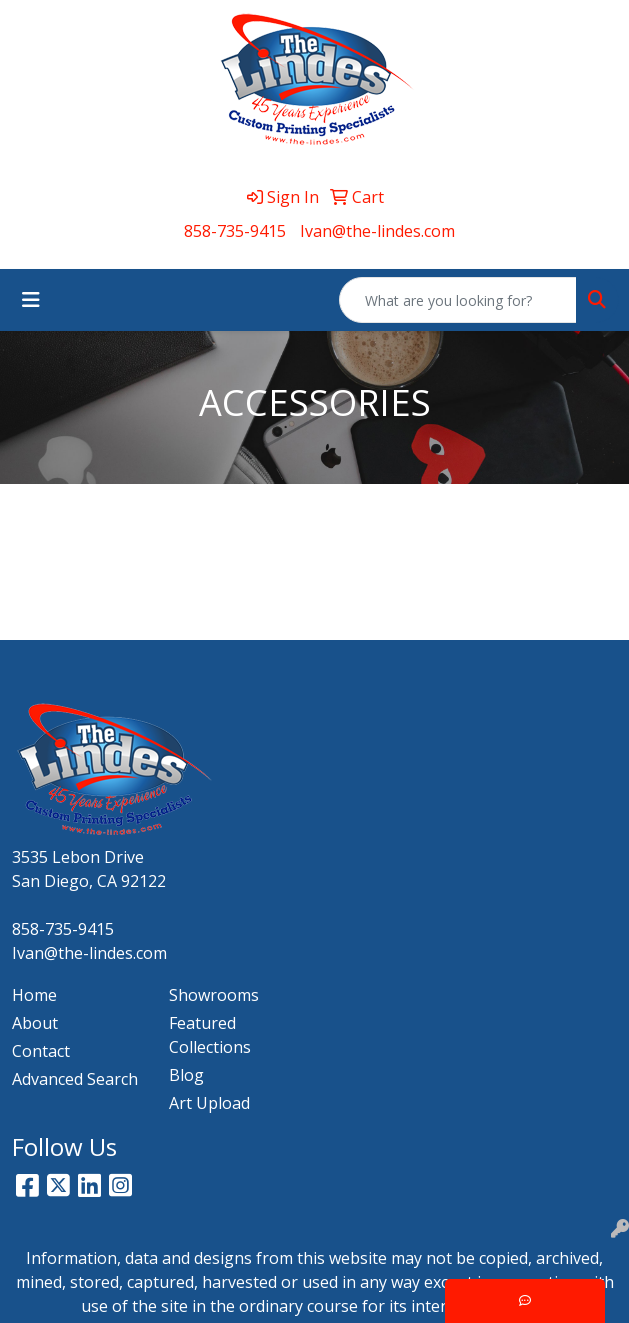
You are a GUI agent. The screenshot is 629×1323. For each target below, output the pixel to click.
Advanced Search (75, 1079)
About (35, 1023)
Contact (41, 1051)
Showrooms (214, 995)
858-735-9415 (235, 231)
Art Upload (209, 1103)
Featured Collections (210, 1035)
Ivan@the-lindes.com (377, 231)
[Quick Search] (458, 300)
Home (34, 995)
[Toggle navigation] (31, 300)
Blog (186, 1075)
